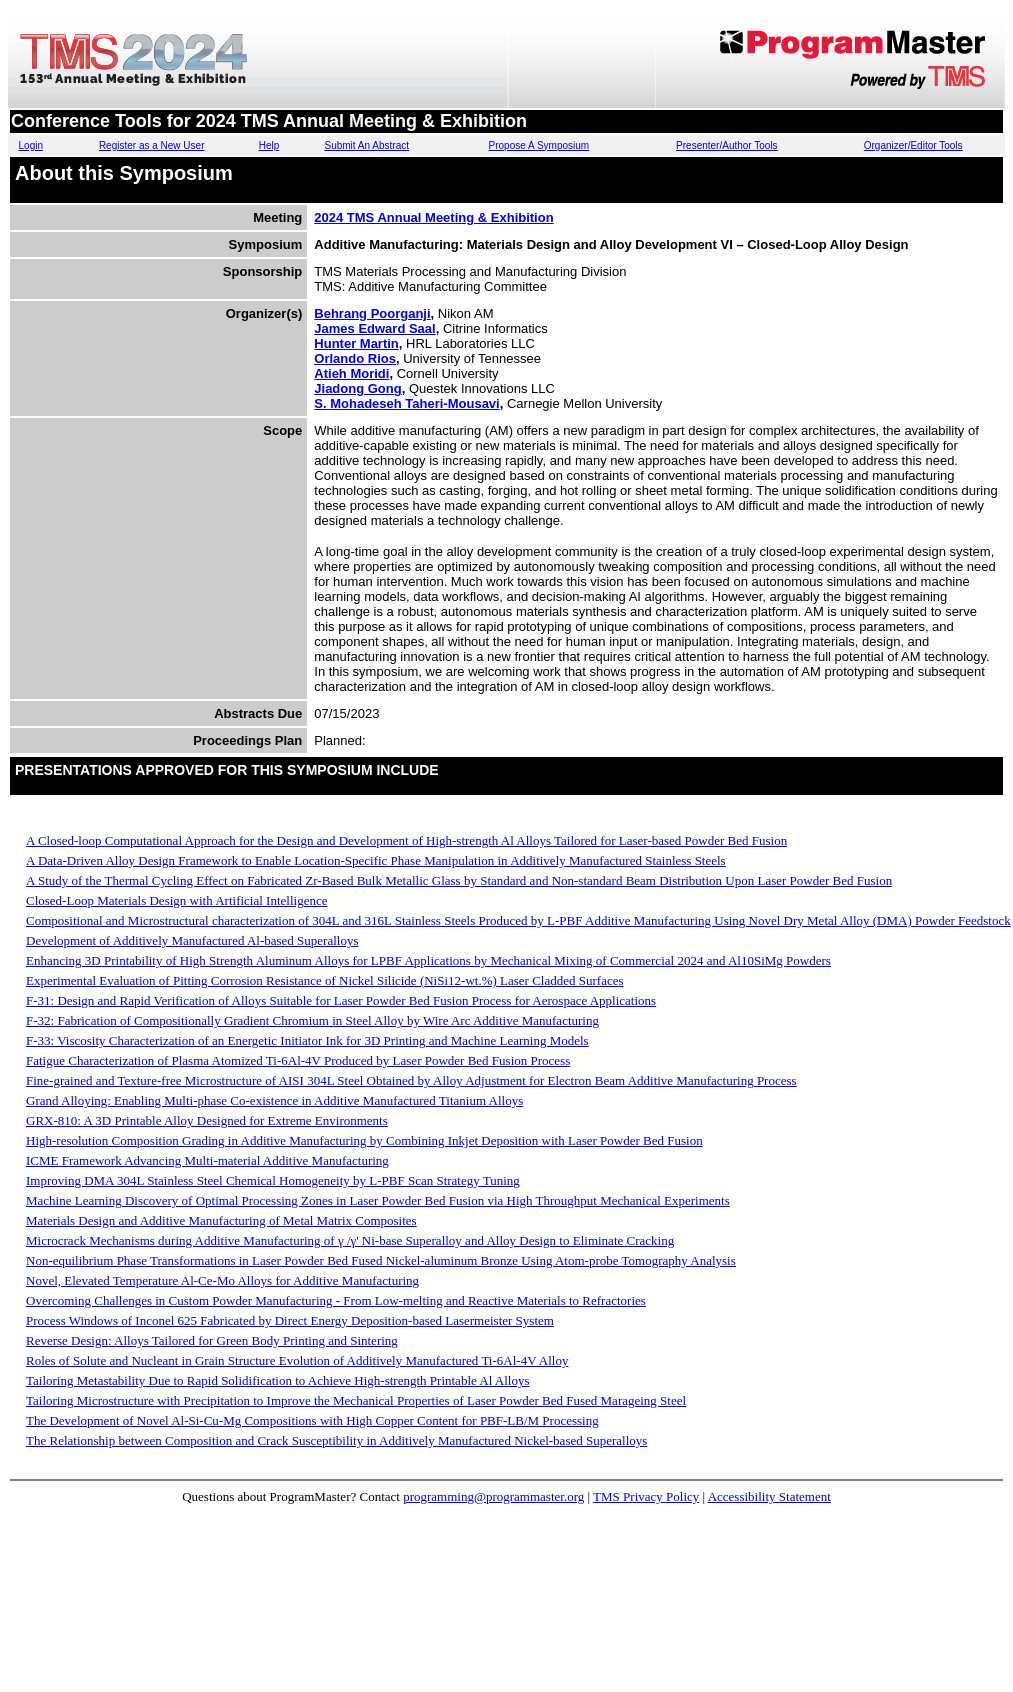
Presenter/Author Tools (727, 145)
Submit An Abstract (366, 145)
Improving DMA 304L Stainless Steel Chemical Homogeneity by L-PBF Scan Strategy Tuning (273, 1180)
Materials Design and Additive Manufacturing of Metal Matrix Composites (221, 1220)
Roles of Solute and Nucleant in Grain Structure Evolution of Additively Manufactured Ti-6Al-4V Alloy (297, 1360)
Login (31, 145)
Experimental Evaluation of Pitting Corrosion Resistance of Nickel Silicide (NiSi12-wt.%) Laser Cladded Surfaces (325, 980)
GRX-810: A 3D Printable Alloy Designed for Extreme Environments (207, 1120)
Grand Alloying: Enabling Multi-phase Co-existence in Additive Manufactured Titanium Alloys (274, 1100)
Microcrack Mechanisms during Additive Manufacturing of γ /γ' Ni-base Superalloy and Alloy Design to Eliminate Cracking (350, 1240)
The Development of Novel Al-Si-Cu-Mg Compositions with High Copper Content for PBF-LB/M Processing (312, 1420)
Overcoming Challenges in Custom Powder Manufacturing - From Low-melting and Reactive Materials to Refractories (336, 1300)
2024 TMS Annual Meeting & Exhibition (433, 217)
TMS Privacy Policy (646, 1496)
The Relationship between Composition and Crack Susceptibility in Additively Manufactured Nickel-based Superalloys (336, 1440)
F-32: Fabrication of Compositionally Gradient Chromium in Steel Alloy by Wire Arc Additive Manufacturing (312, 1020)
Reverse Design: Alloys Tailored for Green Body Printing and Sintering (212, 1340)
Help (269, 145)
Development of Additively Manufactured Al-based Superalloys (192, 940)
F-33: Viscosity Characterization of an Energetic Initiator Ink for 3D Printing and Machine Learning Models (307, 1040)
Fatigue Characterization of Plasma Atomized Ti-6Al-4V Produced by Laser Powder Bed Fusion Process (298, 1060)
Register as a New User (152, 145)
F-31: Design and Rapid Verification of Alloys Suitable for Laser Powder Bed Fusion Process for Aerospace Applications (341, 1000)
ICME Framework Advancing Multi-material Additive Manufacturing (207, 1160)
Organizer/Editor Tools (913, 145)
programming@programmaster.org (493, 1496)
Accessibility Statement (769, 1496)
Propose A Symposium (539, 145)
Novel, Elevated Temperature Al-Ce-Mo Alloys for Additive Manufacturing (222, 1280)
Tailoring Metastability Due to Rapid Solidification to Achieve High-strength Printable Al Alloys (278, 1380)
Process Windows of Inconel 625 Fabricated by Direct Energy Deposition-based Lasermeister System (290, 1320)
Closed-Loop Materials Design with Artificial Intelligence (176, 900)
